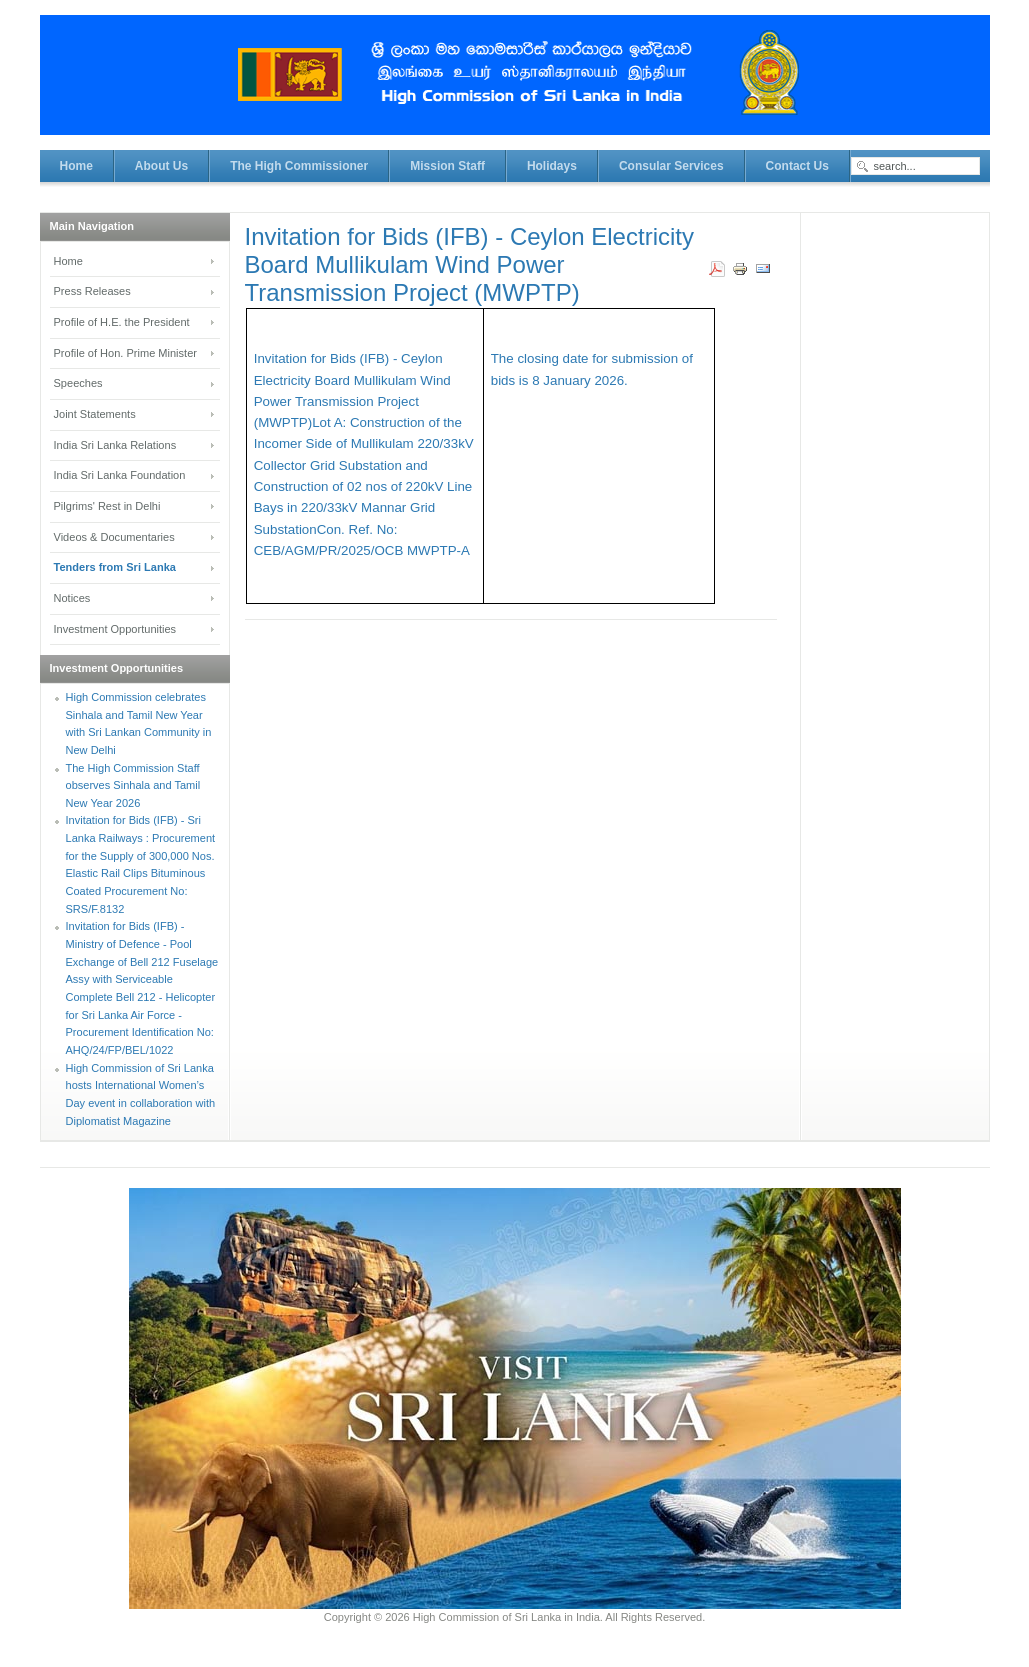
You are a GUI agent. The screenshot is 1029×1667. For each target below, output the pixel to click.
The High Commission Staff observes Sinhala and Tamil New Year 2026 (133, 785)
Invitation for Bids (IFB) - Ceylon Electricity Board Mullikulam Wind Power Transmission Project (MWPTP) (469, 264)
